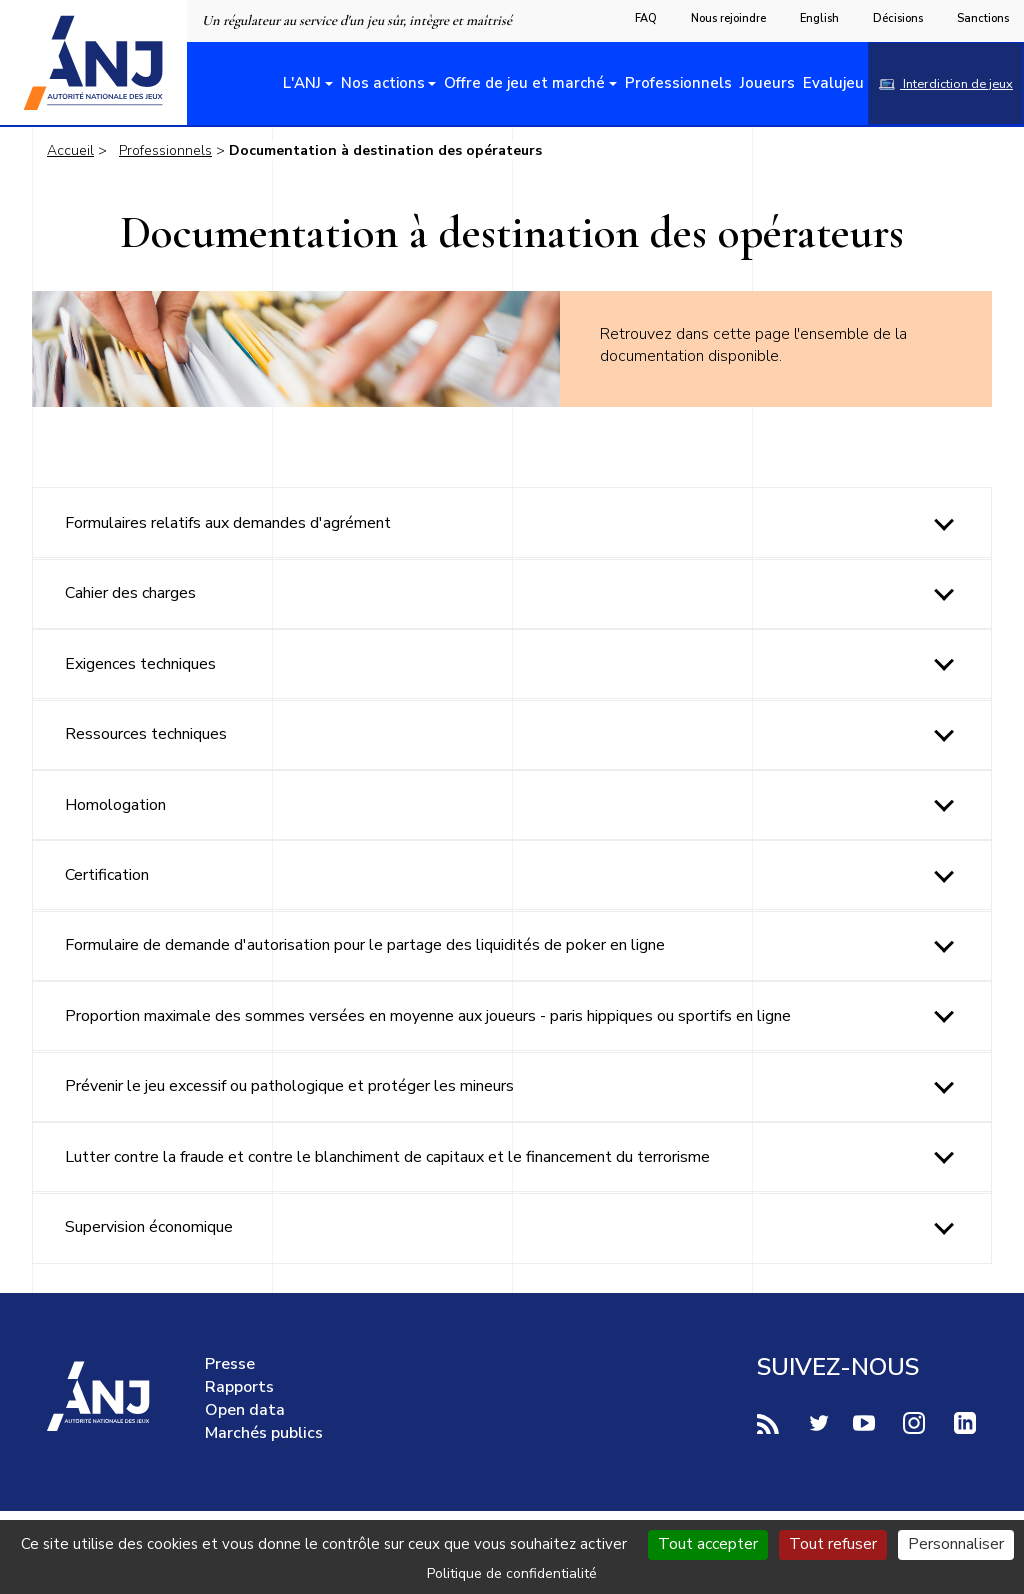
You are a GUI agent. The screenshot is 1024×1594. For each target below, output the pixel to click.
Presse (230, 1364)
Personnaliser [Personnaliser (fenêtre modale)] (956, 1544)
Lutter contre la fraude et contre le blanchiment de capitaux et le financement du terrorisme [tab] (387, 1157)
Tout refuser (833, 1544)
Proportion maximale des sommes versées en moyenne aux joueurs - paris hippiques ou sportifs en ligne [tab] (428, 1016)
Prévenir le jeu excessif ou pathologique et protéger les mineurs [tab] (289, 1086)
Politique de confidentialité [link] (512, 1573)
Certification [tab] (107, 875)
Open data (245, 1410)
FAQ (646, 18)
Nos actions (383, 83)
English (819, 18)
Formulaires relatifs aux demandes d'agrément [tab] (228, 523)
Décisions (898, 18)
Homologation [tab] (115, 805)
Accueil (70, 150)
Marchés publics (264, 1433)
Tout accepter (708, 1544)
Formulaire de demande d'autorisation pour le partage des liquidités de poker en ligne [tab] (365, 945)
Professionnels (678, 83)
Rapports (239, 1387)
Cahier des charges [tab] (130, 593)
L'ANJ (302, 83)
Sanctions (983, 18)
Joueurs (767, 83)
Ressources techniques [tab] (146, 734)
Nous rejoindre (728, 18)
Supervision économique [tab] (149, 1227)
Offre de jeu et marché (524, 83)
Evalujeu (833, 83)
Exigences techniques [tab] (140, 664)
